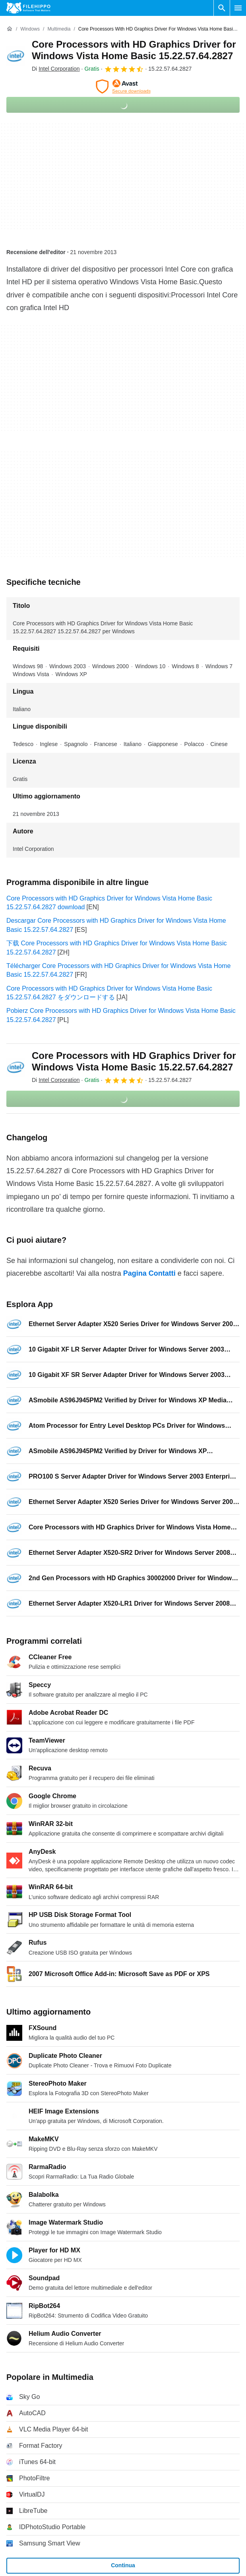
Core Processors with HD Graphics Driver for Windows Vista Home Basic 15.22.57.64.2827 (134, 50)
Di (56, 69)
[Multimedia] (58, 29)
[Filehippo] (28, 8)
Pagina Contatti (149, 1273)
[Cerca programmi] (222, 8)
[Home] (9, 29)
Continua (123, 2565)
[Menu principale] (238, 8)
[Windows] (30, 29)
